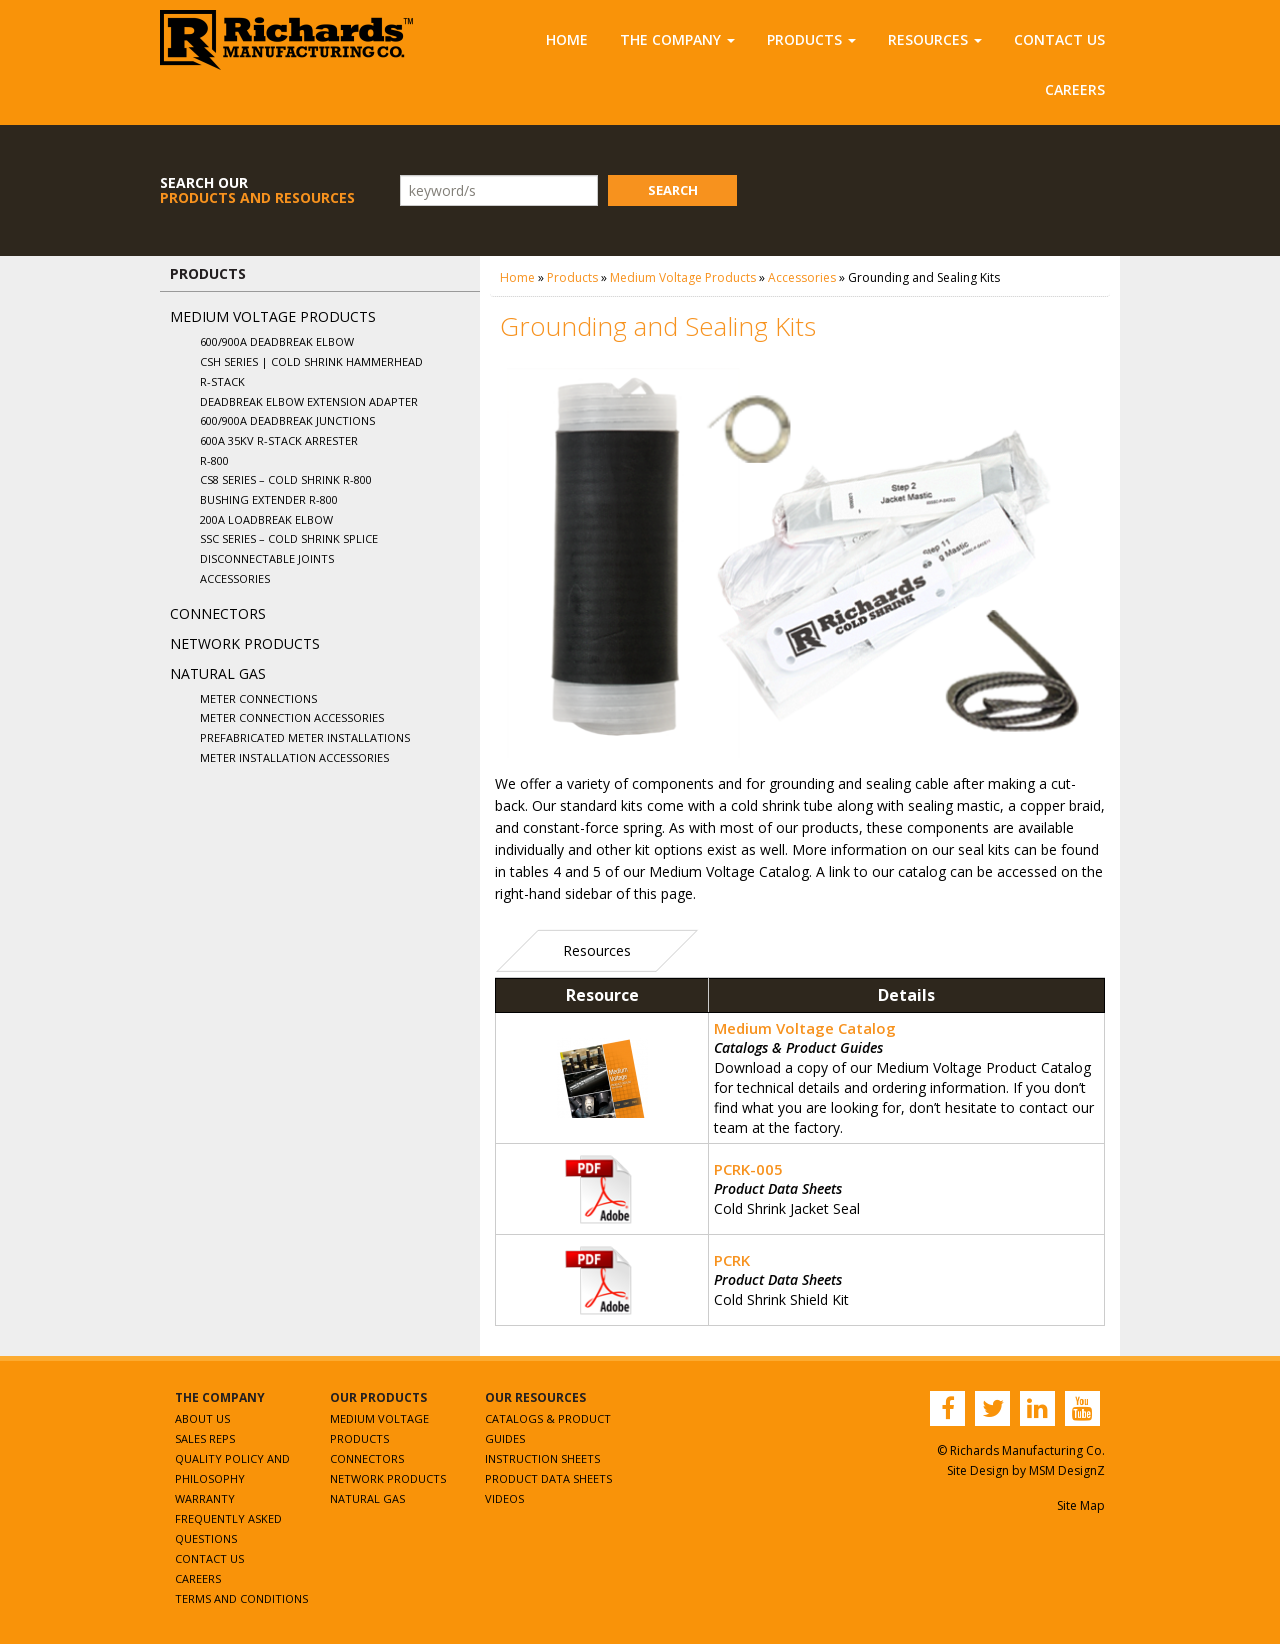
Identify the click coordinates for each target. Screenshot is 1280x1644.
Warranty (205, 1498)
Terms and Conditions (241, 1598)
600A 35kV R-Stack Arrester (279, 440)
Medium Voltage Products (273, 316)
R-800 (214, 460)
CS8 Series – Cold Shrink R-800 (286, 479)
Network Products (245, 643)
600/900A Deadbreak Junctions (287, 420)
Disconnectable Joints (267, 558)
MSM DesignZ (1067, 1470)
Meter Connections (258, 698)
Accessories (235, 578)
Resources (935, 39)
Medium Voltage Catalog (805, 1028)
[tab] (597, 951)
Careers (1075, 89)
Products (811, 39)
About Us (202, 1418)
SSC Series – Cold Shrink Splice (289, 538)
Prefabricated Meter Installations (305, 737)
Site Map (1081, 1505)
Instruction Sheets (542, 1458)
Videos (504, 1498)
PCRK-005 (748, 1169)
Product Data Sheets (548, 1478)
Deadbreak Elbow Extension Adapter (309, 401)
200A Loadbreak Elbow (266, 519)
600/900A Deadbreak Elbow (277, 341)
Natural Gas (218, 673)
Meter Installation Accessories (294, 757)
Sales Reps (205, 1438)
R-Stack (222, 381)
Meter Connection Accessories (292, 717)
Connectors (218, 613)
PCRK (732, 1260)
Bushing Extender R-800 (269, 499)
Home (567, 39)
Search (673, 190)
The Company (677, 39)
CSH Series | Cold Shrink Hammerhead (311, 361)
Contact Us (1059, 39)
